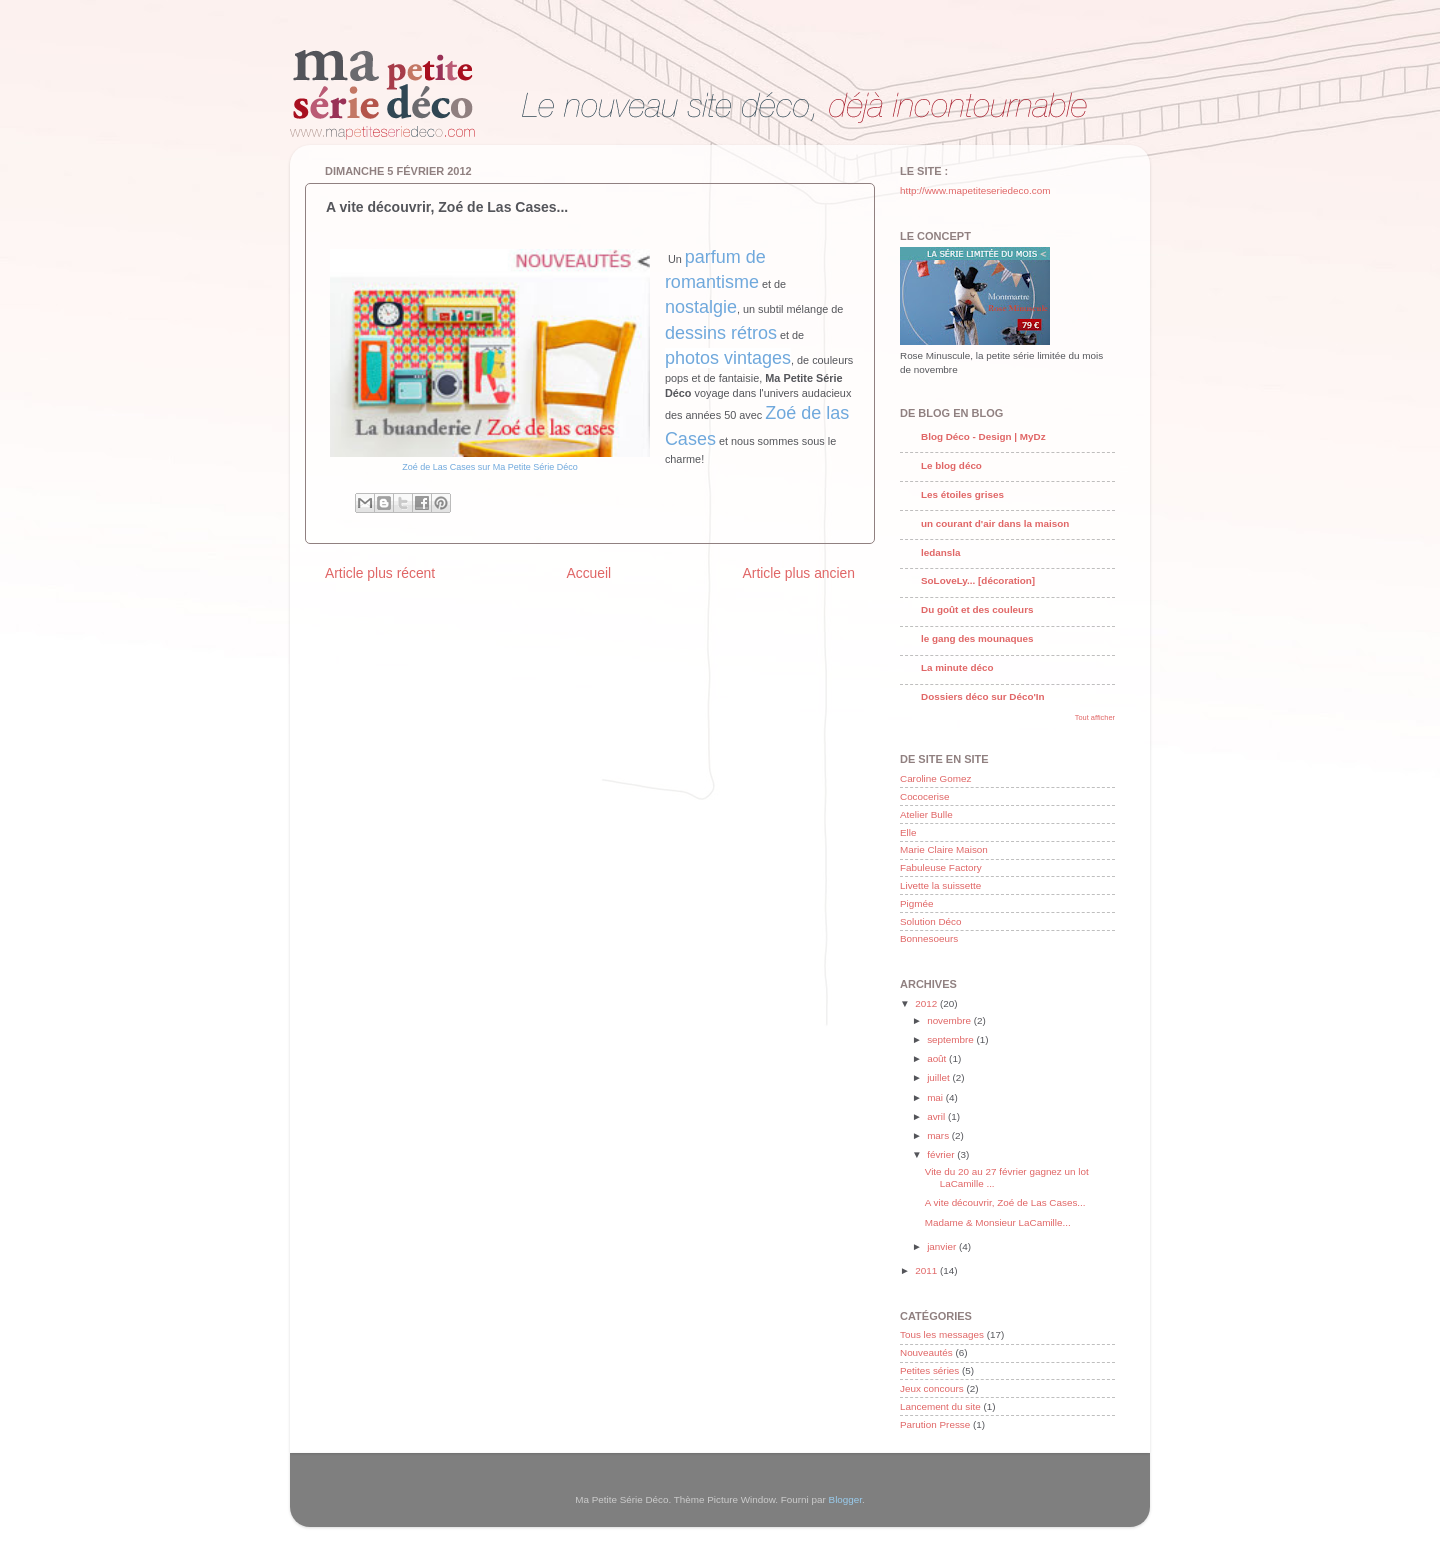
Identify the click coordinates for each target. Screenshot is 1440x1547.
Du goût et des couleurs (977, 609)
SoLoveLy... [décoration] (978, 580)
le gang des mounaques (977, 638)
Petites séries (929, 1370)
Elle (908, 832)
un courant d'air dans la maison (995, 523)
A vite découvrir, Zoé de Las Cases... (1005, 1202)
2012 (927, 1003)
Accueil (588, 573)
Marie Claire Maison (944, 849)
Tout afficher (1095, 717)
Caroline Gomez (935, 778)
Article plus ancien (799, 573)
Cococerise (924, 796)
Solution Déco (930, 921)
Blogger (846, 1499)
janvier (943, 1246)
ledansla (941, 552)
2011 (927, 1270)
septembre (951, 1039)
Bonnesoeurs (929, 938)
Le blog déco (951, 465)
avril (937, 1116)
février (942, 1154)
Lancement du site (940, 1406)
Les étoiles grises (962, 494)
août (938, 1058)
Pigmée (916, 903)
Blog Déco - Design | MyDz (983, 436)
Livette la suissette (940, 885)
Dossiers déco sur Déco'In (983, 696)
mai (936, 1097)
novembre (950, 1020)
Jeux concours (932, 1388)
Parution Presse (935, 1424)
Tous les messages (942, 1334)
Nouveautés (926, 1352)
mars (939, 1135)
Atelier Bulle (926, 814)
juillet (939, 1077)
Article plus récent (380, 573)
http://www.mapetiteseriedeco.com (975, 190)
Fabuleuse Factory (941, 867)
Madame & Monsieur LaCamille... (998, 1222)
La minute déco (957, 667)
